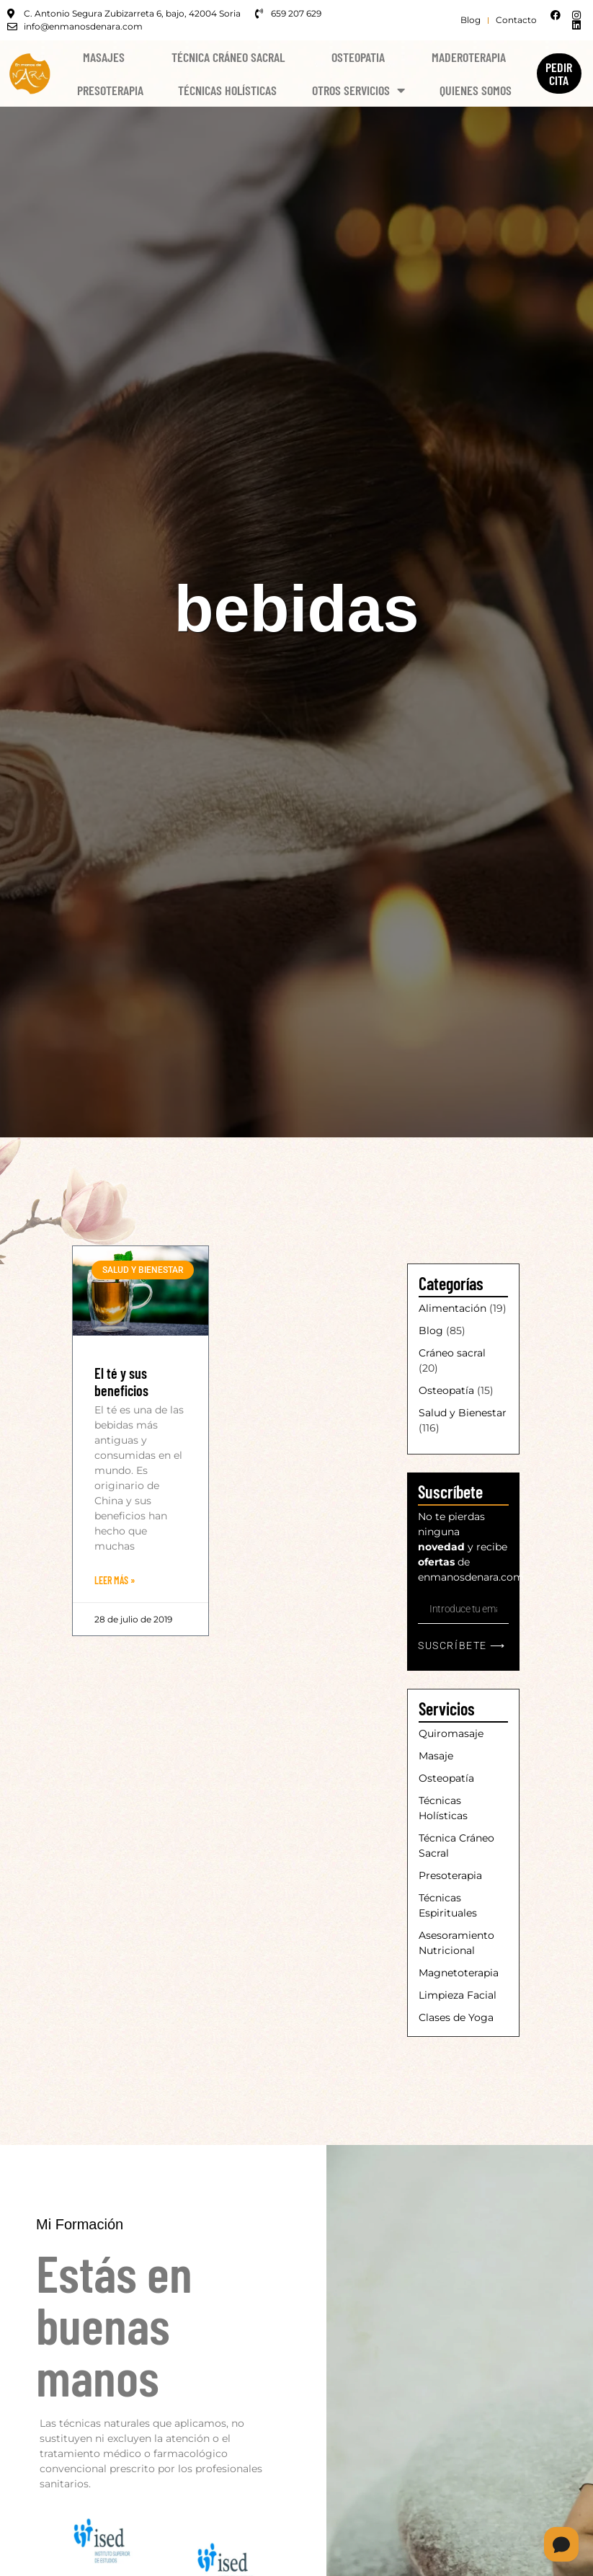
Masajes (104, 57)
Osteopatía (446, 1390)
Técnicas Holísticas (227, 90)
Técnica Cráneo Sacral (228, 57)
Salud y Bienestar (463, 1412)
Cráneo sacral (452, 1352)
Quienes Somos (476, 90)
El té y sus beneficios (121, 1381)
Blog (431, 1330)
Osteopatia (358, 57)
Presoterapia (110, 90)
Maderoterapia (469, 57)
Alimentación (452, 1308)
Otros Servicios (358, 90)
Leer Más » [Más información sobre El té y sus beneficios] (114, 1580)
